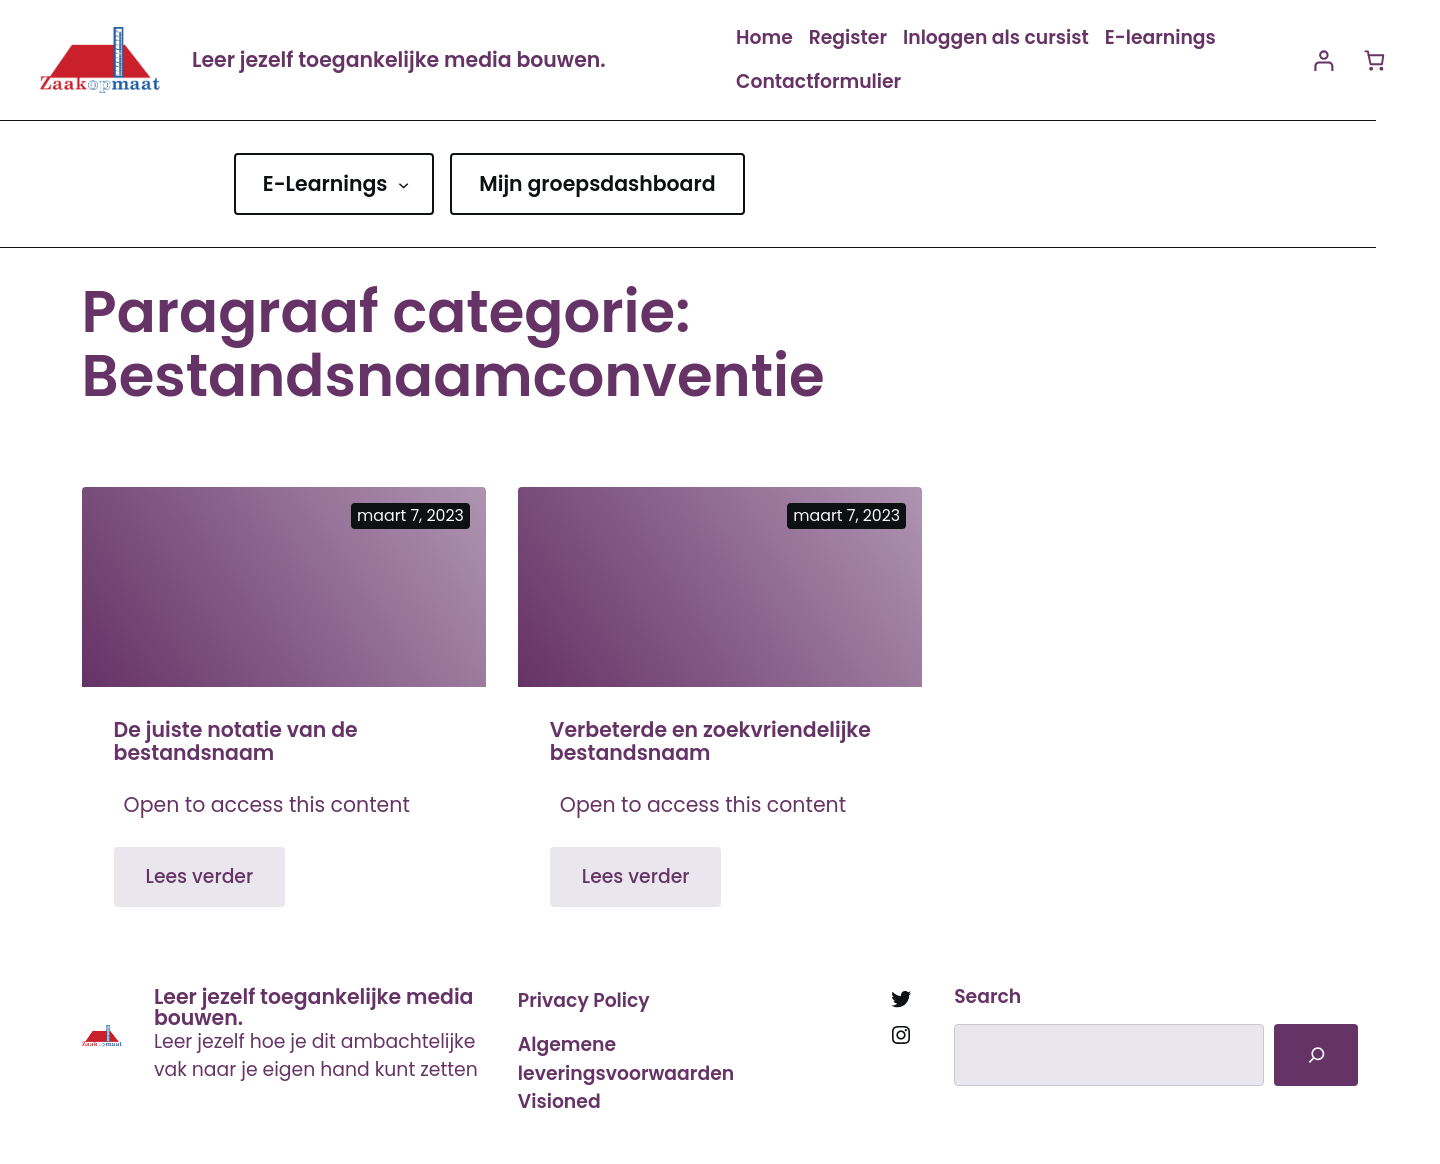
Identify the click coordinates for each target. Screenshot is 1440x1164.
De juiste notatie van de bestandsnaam (236, 741)
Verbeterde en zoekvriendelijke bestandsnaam (710, 741)
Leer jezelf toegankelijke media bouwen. (399, 60)
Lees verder (216, 884)
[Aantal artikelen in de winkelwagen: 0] (1374, 60)
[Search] (1316, 1055)
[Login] (1323, 60)
